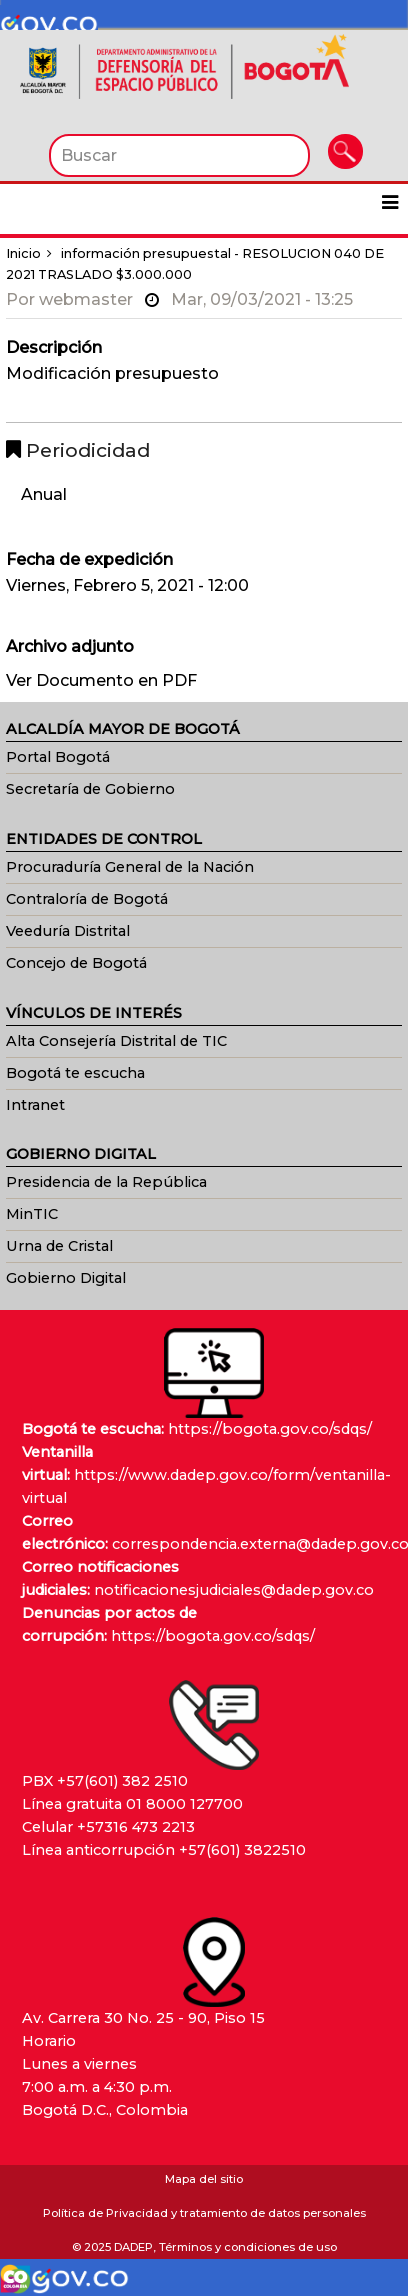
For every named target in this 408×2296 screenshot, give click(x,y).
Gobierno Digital (66, 1278)
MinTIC (32, 1214)
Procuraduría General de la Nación (130, 867)
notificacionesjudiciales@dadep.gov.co (234, 1590)
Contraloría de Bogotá (87, 899)
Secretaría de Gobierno (90, 789)
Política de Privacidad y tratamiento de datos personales (204, 2213)
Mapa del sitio (204, 2179)
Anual (44, 494)
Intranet (35, 1105)
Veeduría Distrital (68, 931)
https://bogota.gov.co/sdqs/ (270, 1429)
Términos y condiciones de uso (248, 2247)
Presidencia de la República (106, 1182)
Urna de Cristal (59, 1246)
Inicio (23, 253)
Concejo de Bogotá (76, 963)
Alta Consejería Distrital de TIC (116, 1041)
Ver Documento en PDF (101, 680)
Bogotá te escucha (75, 1073)
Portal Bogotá (58, 757)
